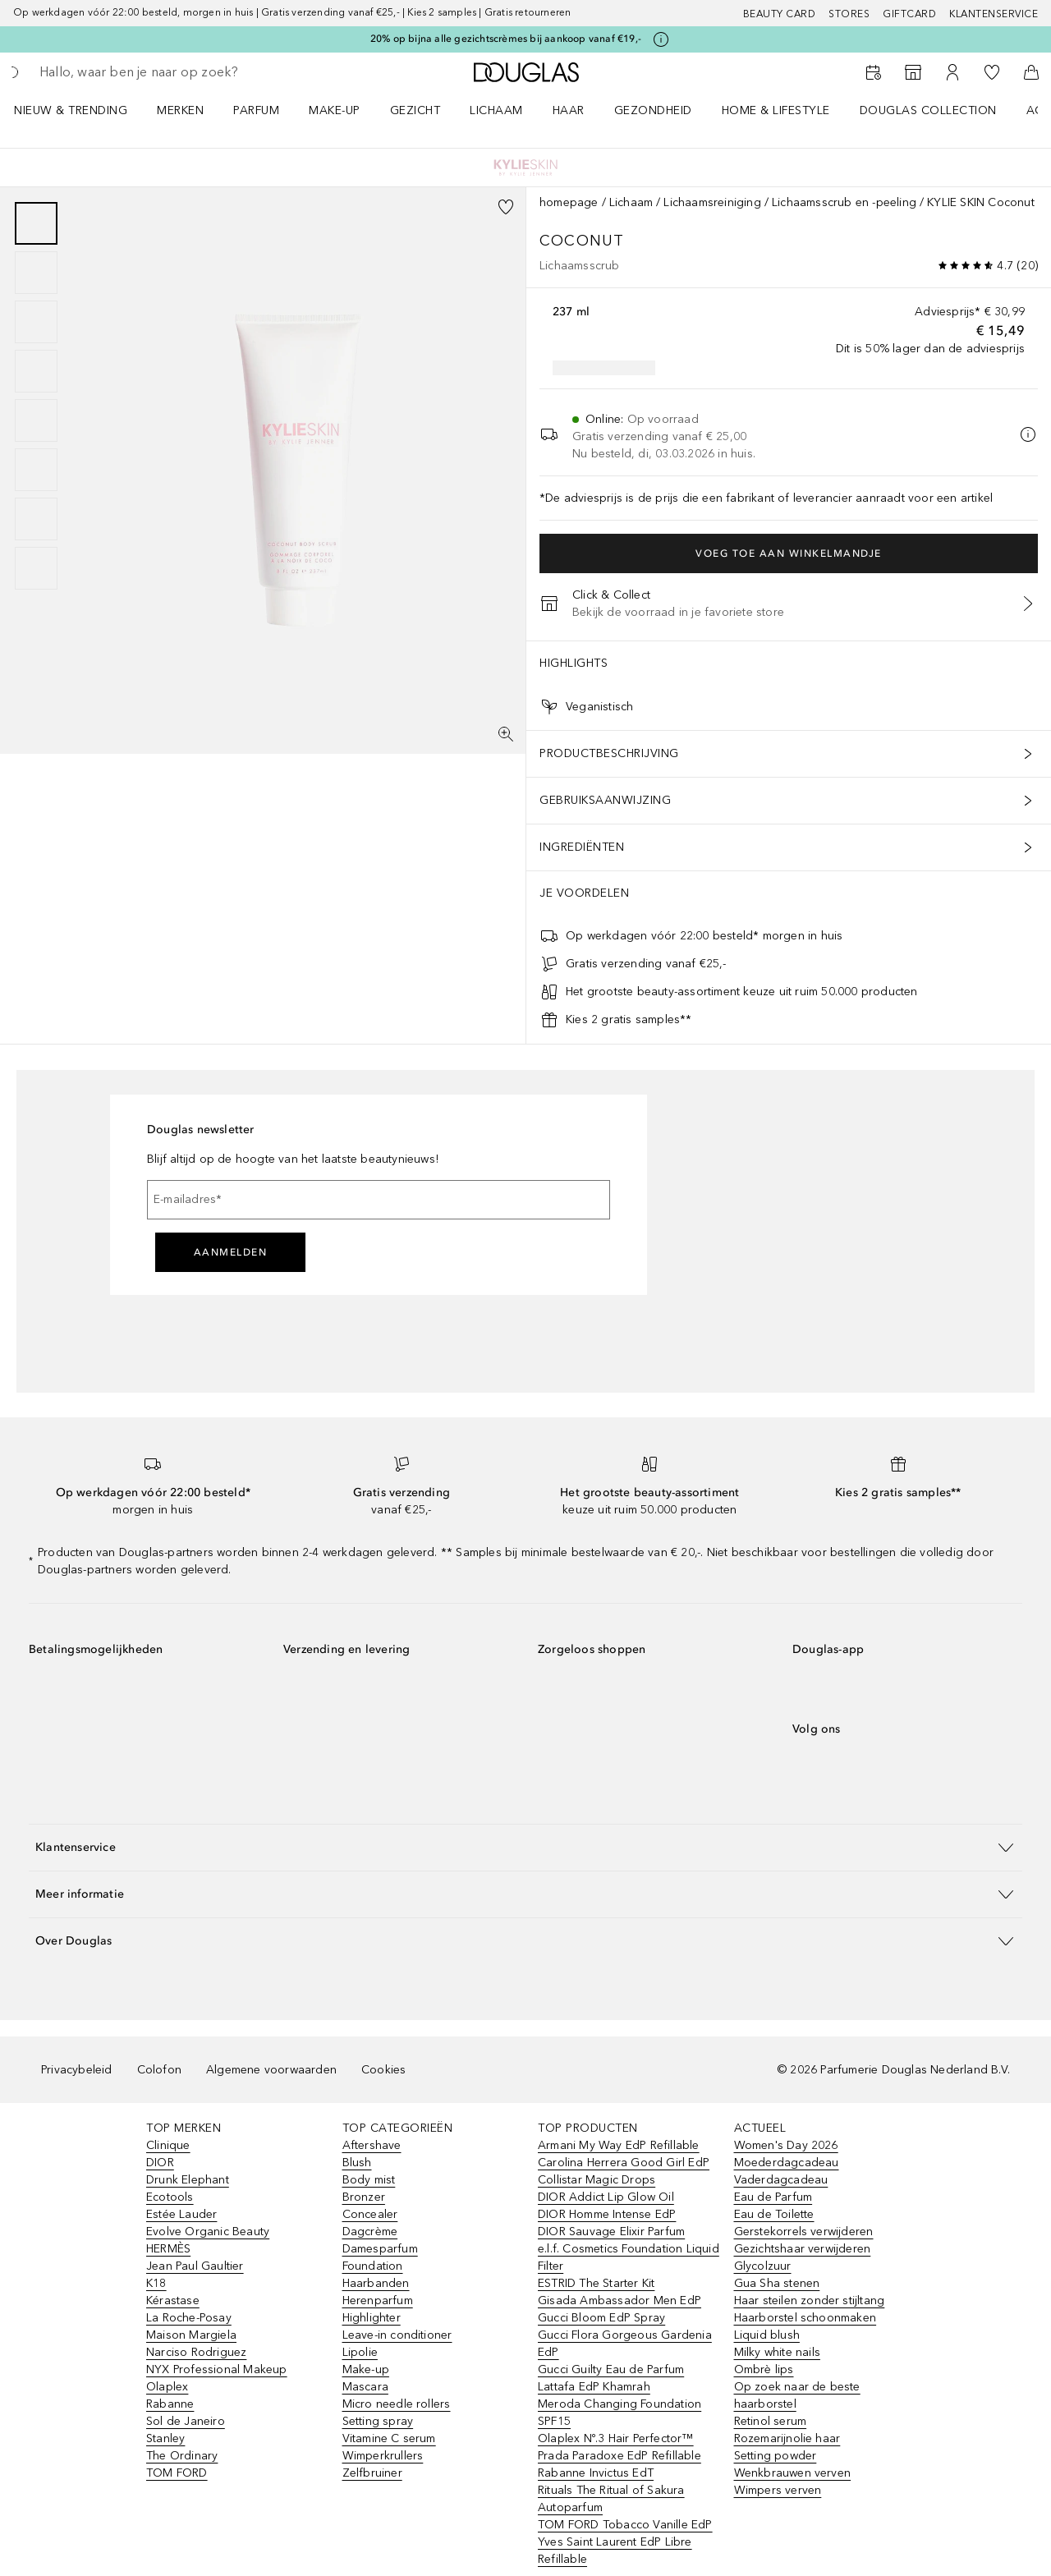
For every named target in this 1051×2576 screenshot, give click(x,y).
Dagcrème (370, 2232)
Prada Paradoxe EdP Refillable (619, 2456)
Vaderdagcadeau (781, 2180)
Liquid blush (767, 2335)
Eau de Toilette (774, 2214)
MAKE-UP (334, 110)
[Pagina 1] (36, 223)
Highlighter (371, 2318)
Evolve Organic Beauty (207, 2232)
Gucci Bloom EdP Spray (601, 2318)
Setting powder (775, 2456)
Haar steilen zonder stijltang (809, 2300)
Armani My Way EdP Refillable (619, 2145)
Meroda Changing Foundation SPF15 (619, 2412)
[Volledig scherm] (506, 734)
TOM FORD (177, 2473)
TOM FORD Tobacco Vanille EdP (625, 2525)
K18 (156, 2283)
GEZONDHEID (653, 110)
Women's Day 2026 (786, 2145)
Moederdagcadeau (786, 2163)
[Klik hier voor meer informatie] (661, 39)
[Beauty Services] (873, 72)
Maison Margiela (191, 2335)
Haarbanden (376, 2283)
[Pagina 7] (36, 519)
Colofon (159, 2070)
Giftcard (909, 14)
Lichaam (631, 202)
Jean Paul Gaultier (195, 2266)
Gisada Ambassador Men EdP (619, 2300)
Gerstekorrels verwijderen (804, 2232)
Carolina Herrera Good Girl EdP (623, 2163)
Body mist (369, 2180)
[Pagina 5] (36, 420)
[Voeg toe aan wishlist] (506, 207)
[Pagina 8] (36, 568)
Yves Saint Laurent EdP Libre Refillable (615, 2550)
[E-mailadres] (378, 1199)
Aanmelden (231, 1252)
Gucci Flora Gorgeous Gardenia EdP (625, 2343)
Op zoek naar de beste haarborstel (797, 2395)
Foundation (372, 2266)
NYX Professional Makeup (216, 2369)
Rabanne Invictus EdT (596, 2473)
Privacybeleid (76, 2070)
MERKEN (180, 110)
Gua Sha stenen (777, 2283)
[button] (525, 1847)
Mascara (365, 2387)
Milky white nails (777, 2352)
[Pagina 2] (36, 272)
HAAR (569, 110)
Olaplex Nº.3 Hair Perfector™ (616, 2438)
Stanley (165, 2438)
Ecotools (170, 2197)
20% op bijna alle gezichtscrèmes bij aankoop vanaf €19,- (505, 38)
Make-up (365, 2369)
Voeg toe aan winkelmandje (788, 553)
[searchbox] (160, 72)
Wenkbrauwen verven (792, 2473)
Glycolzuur (763, 2266)
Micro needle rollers (396, 2404)
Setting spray (378, 2421)
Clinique (168, 2145)
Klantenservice (993, 14)
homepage (569, 202)
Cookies (383, 2070)
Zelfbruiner (372, 2473)
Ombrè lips (764, 2369)
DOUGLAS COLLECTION (928, 110)
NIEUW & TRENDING (70, 110)
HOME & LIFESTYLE (776, 110)
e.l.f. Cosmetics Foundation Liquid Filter (628, 2257)
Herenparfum (377, 2300)
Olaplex (167, 2387)
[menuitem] (81, 110)
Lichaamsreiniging (711, 202)
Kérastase (173, 2300)
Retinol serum (770, 2421)
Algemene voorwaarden (271, 2070)
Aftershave (372, 2145)
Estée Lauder (181, 2214)
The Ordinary (182, 2456)
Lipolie (360, 2352)
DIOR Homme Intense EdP (607, 2214)
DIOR (160, 2163)
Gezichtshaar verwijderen (802, 2249)
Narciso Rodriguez (196, 2352)
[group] (36, 395)
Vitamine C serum (389, 2438)
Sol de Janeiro (185, 2421)
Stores (849, 14)
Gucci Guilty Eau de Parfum (611, 2369)
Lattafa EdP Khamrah (594, 2387)
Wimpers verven (778, 2490)
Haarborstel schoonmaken (805, 2318)
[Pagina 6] (36, 469)
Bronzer (363, 2197)
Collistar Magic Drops (596, 2180)
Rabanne (170, 2404)
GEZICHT (415, 110)
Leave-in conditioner (397, 2335)
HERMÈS (168, 2249)
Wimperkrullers (383, 2456)
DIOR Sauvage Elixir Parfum (611, 2232)
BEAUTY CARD (779, 14)
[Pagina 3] (36, 322)
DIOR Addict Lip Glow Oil (606, 2197)
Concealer (370, 2214)
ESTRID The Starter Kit (596, 2283)
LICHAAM (496, 110)
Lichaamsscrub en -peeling (844, 202)
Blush (357, 2163)
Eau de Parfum (773, 2197)
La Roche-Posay (189, 2318)
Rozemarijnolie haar (787, 2438)
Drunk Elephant (187, 2180)
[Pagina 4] (36, 371)
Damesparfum (380, 2249)
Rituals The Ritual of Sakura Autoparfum (611, 2498)
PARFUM (256, 110)
